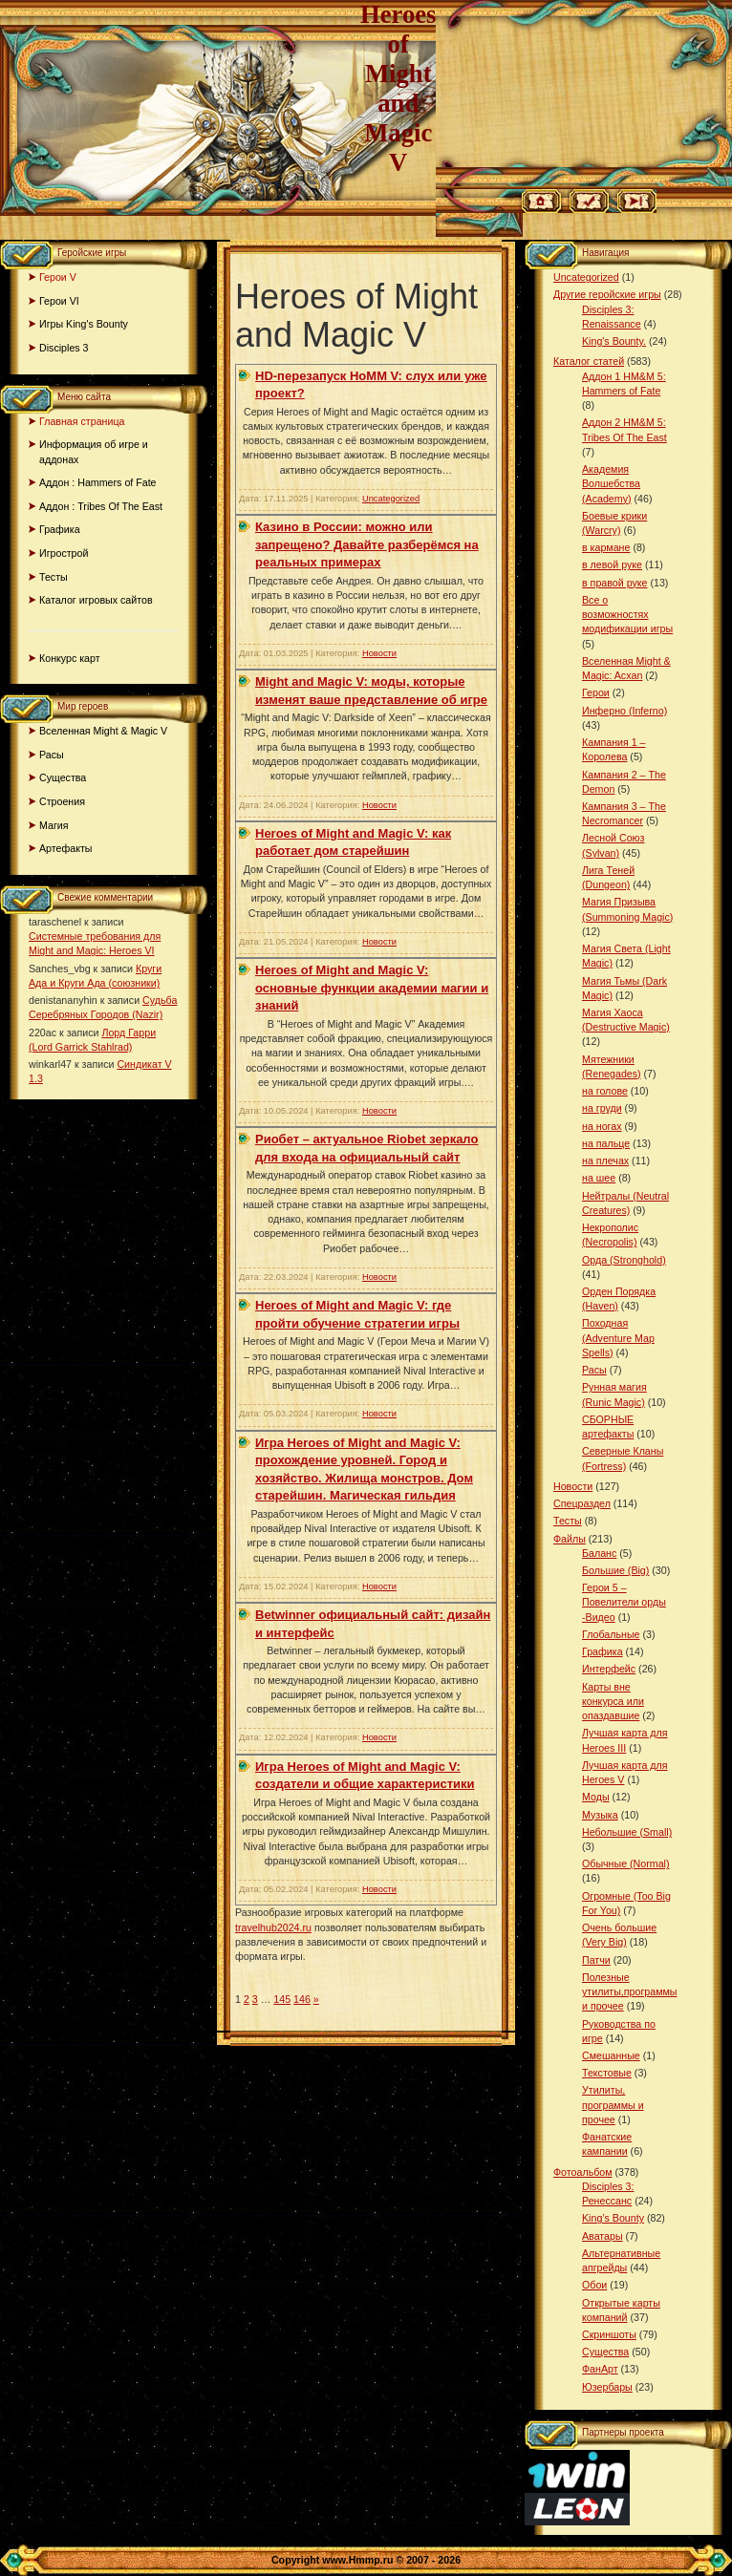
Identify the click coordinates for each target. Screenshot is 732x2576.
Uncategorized (391, 498)
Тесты (53, 577)
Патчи (596, 1960)
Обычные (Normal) (625, 1863)
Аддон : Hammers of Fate (98, 482)
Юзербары (607, 2387)
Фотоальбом (583, 2172)
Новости (379, 653)
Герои (596, 692)
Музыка (600, 1814)
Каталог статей (588, 361)
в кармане (606, 547)
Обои (594, 2284)
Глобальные (610, 1634)
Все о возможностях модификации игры (627, 614)
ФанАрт (600, 2368)
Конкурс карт (69, 658)
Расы (51, 754)
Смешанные (611, 2055)
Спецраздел (582, 1503)
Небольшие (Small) (627, 1832)
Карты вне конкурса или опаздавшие (613, 1701)
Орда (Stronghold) (624, 1260)
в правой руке (614, 582)
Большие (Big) (615, 1570)
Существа (62, 777)
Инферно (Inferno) (624, 710)
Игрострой (63, 553)
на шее (598, 1177)
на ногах (602, 1126)
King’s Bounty (613, 2218)
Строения (62, 801)
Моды (596, 1796)
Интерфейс (608, 1668)
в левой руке (612, 564)
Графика (59, 529)
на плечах (605, 1160)
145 (282, 1999)
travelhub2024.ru (273, 1927)
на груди (602, 1108)
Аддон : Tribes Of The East (100, 506)
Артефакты (66, 848)
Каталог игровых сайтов (96, 600)
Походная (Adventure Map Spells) (618, 1337)
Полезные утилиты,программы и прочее (630, 1991)
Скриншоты (609, 2334)
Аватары (602, 2236)
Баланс (599, 1553)
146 (302, 1999)
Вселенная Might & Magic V (103, 730)
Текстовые (607, 2072)
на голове (605, 1090)
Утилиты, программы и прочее (613, 2104)
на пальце (606, 1143)
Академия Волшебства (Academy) (611, 483)
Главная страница (81, 421)
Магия (54, 825)
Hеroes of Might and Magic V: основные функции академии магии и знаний (371, 987)
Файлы (569, 1538)
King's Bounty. (614, 341)
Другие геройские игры (607, 294)
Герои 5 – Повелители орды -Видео (624, 1602)
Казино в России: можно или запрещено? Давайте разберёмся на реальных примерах (367, 544)
